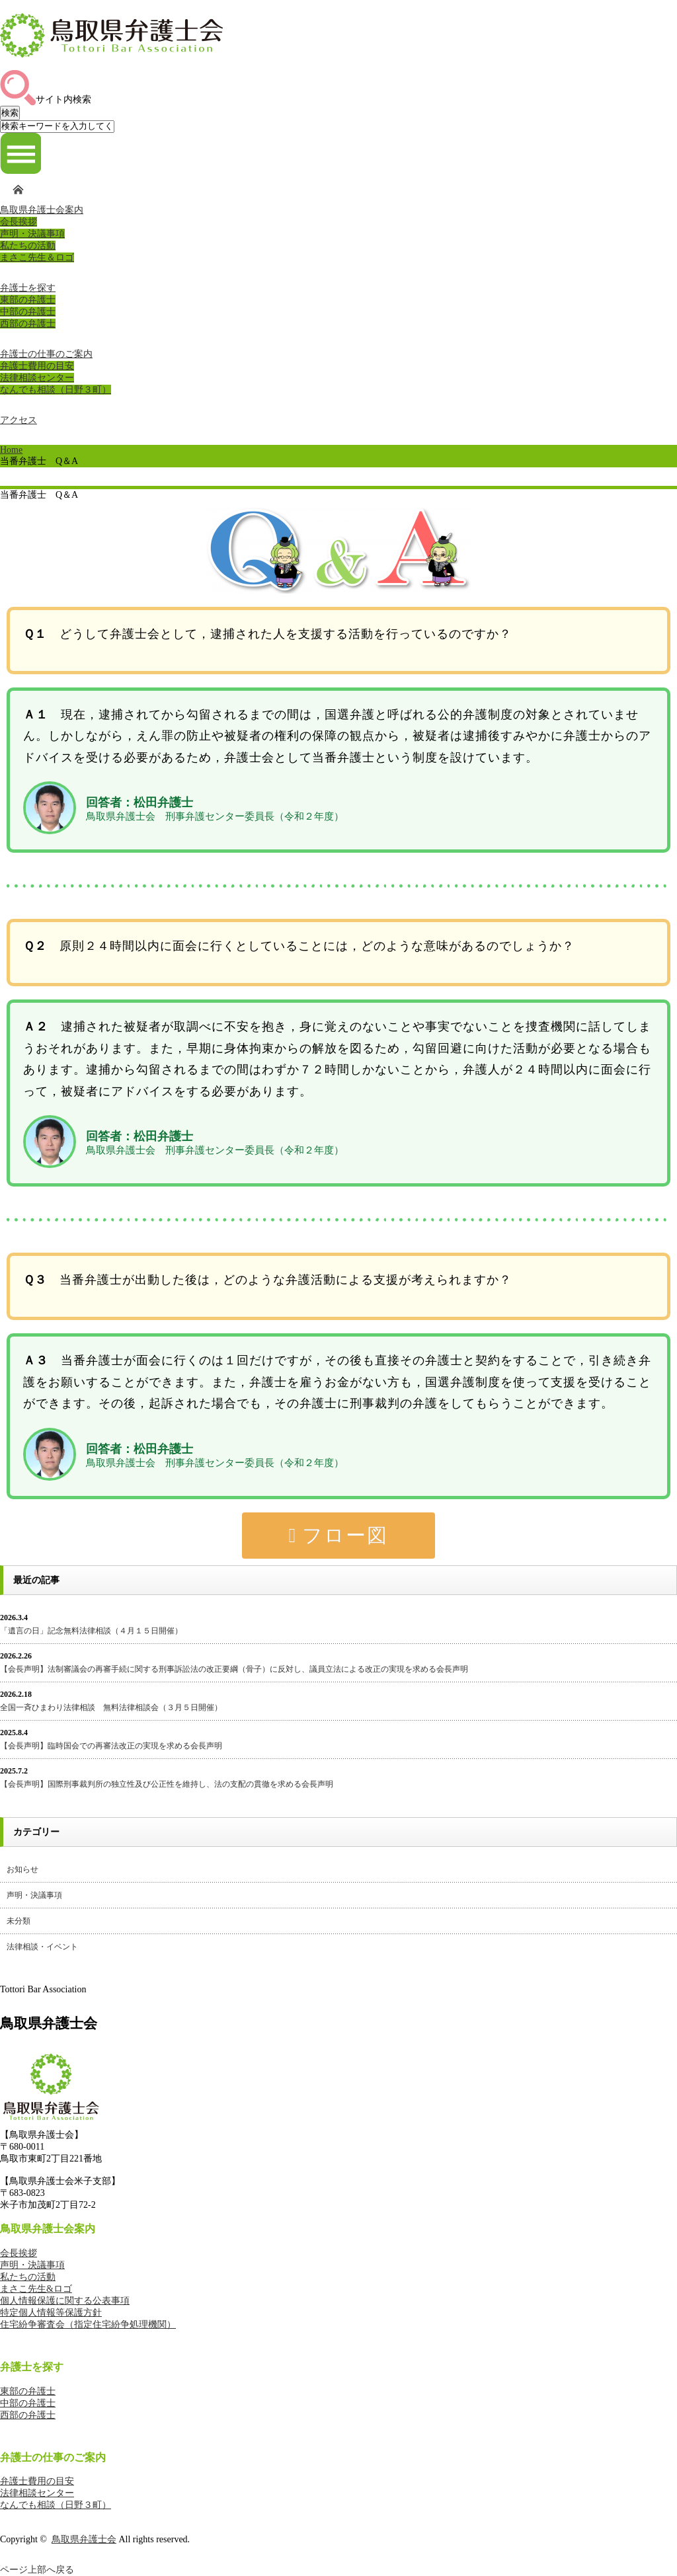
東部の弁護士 (28, 300)
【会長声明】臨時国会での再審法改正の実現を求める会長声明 (111, 1745)
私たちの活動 (28, 246)
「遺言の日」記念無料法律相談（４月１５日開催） (91, 1630)
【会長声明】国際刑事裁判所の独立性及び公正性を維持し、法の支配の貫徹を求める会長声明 (166, 1784)
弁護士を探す (28, 288)
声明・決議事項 (32, 234)
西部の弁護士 (28, 324)
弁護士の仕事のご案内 (46, 354)
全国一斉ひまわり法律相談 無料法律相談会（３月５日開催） (111, 1707)
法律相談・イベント (42, 1946)
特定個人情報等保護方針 (51, 2313)
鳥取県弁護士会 (84, 2539)
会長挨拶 (18, 222)
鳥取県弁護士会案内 (41, 210)
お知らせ (22, 1869)
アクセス (18, 420)
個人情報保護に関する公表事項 (65, 2301)
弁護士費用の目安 (37, 366)
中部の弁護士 (28, 312)
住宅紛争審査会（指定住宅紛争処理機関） (88, 2324)
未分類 (18, 1921)
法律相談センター (37, 378)
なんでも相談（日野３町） (55, 390)
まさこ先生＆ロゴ (37, 257)
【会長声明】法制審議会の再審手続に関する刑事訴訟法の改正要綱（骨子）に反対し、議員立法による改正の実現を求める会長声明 (234, 1669)
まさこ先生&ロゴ (36, 2289)
